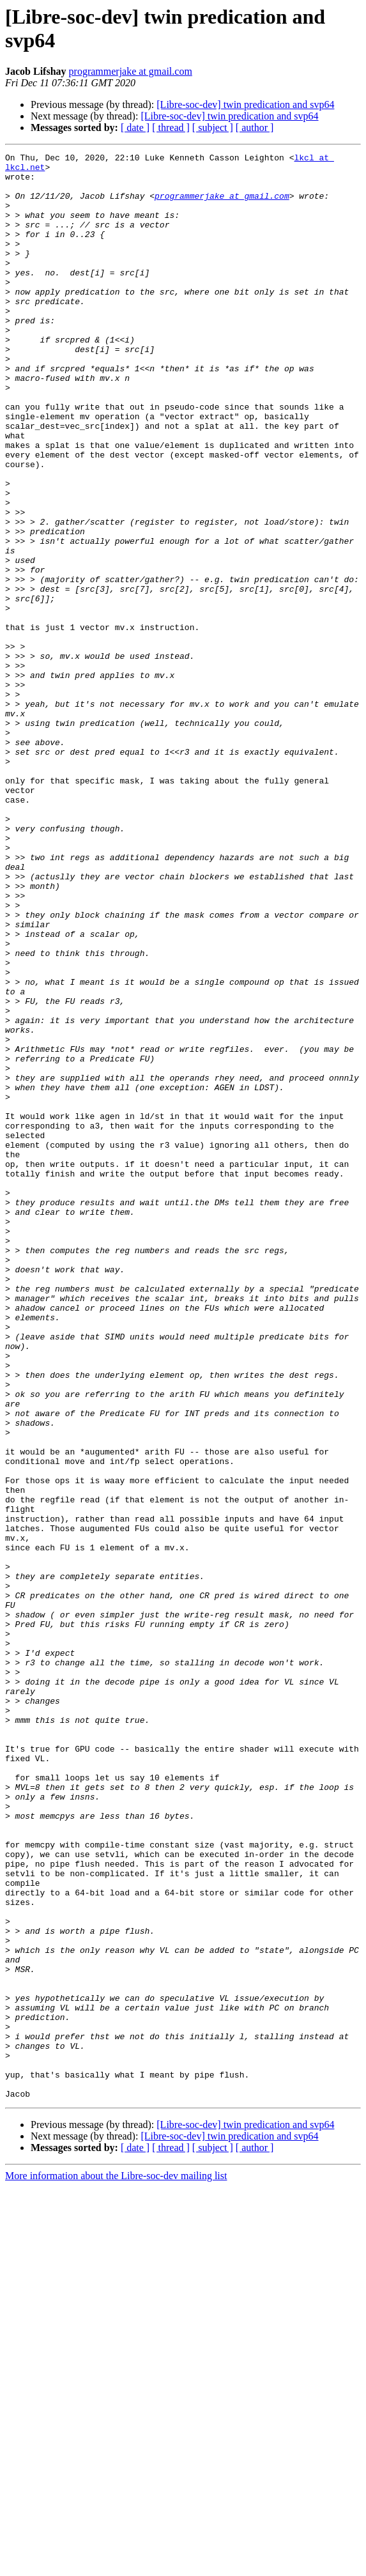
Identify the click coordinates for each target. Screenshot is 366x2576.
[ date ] (135, 127)
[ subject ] (212, 127)
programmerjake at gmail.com (130, 71)
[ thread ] (171, 127)
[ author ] (255, 127)
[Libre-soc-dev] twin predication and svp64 (245, 104)
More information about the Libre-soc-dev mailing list (116, 2564)
